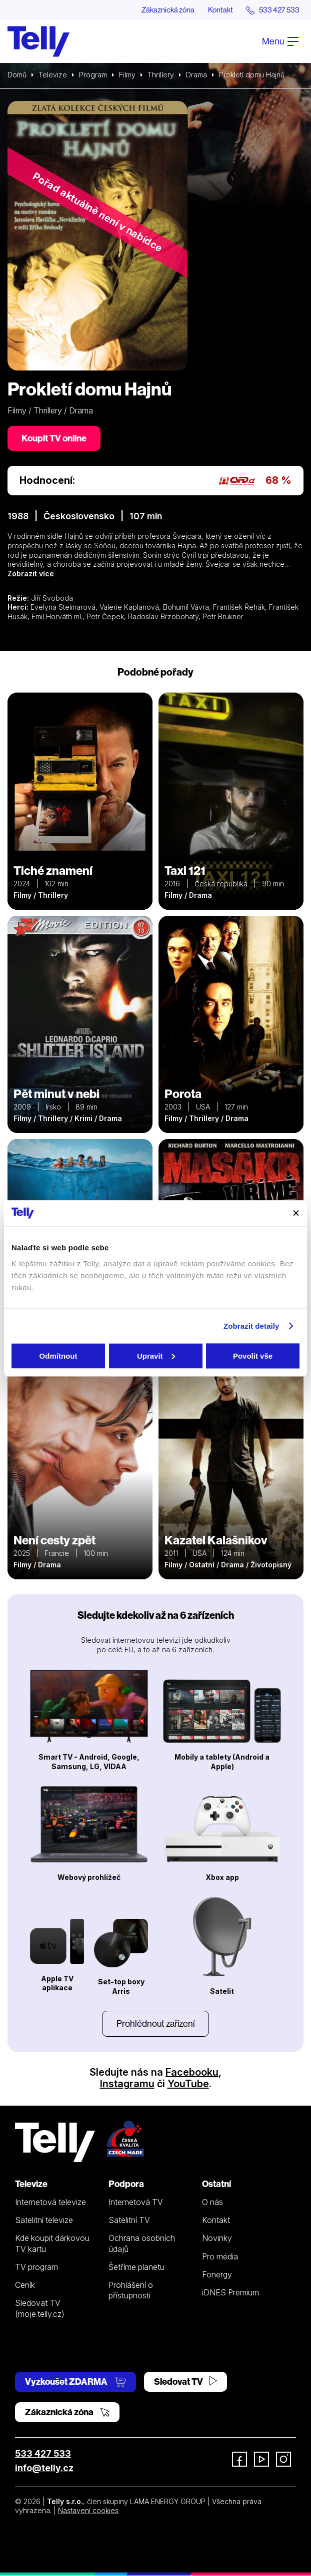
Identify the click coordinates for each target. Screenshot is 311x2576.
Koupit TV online (54, 438)
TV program (36, 2267)
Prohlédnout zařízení (155, 2024)
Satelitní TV (129, 2220)
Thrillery (161, 75)
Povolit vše (252, 1355)
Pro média (220, 2257)
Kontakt (215, 10)
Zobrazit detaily (252, 1326)
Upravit (156, 1355)
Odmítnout (59, 1355)
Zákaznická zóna (158, 10)
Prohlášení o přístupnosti (130, 2290)
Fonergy (217, 2275)
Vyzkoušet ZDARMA (75, 2382)
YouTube (188, 2084)
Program (93, 75)
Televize (52, 75)
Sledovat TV (185, 2382)
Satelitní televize (44, 2220)
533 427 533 (43, 2454)
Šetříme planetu (136, 2267)
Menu (280, 41)
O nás (212, 2203)
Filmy (127, 75)
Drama (196, 75)
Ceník (25, 2285)
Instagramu (127, 2084)
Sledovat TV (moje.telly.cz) (39, 2309)
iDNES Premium (230, 2293)
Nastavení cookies (88, 2511)
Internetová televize (50, 2203)
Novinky (217, 2239)
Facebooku (192, 2073)
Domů (17, 75)
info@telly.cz (44, 2468)
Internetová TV (135, 2203)
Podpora (126, 2184)
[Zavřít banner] (296, 1212)
